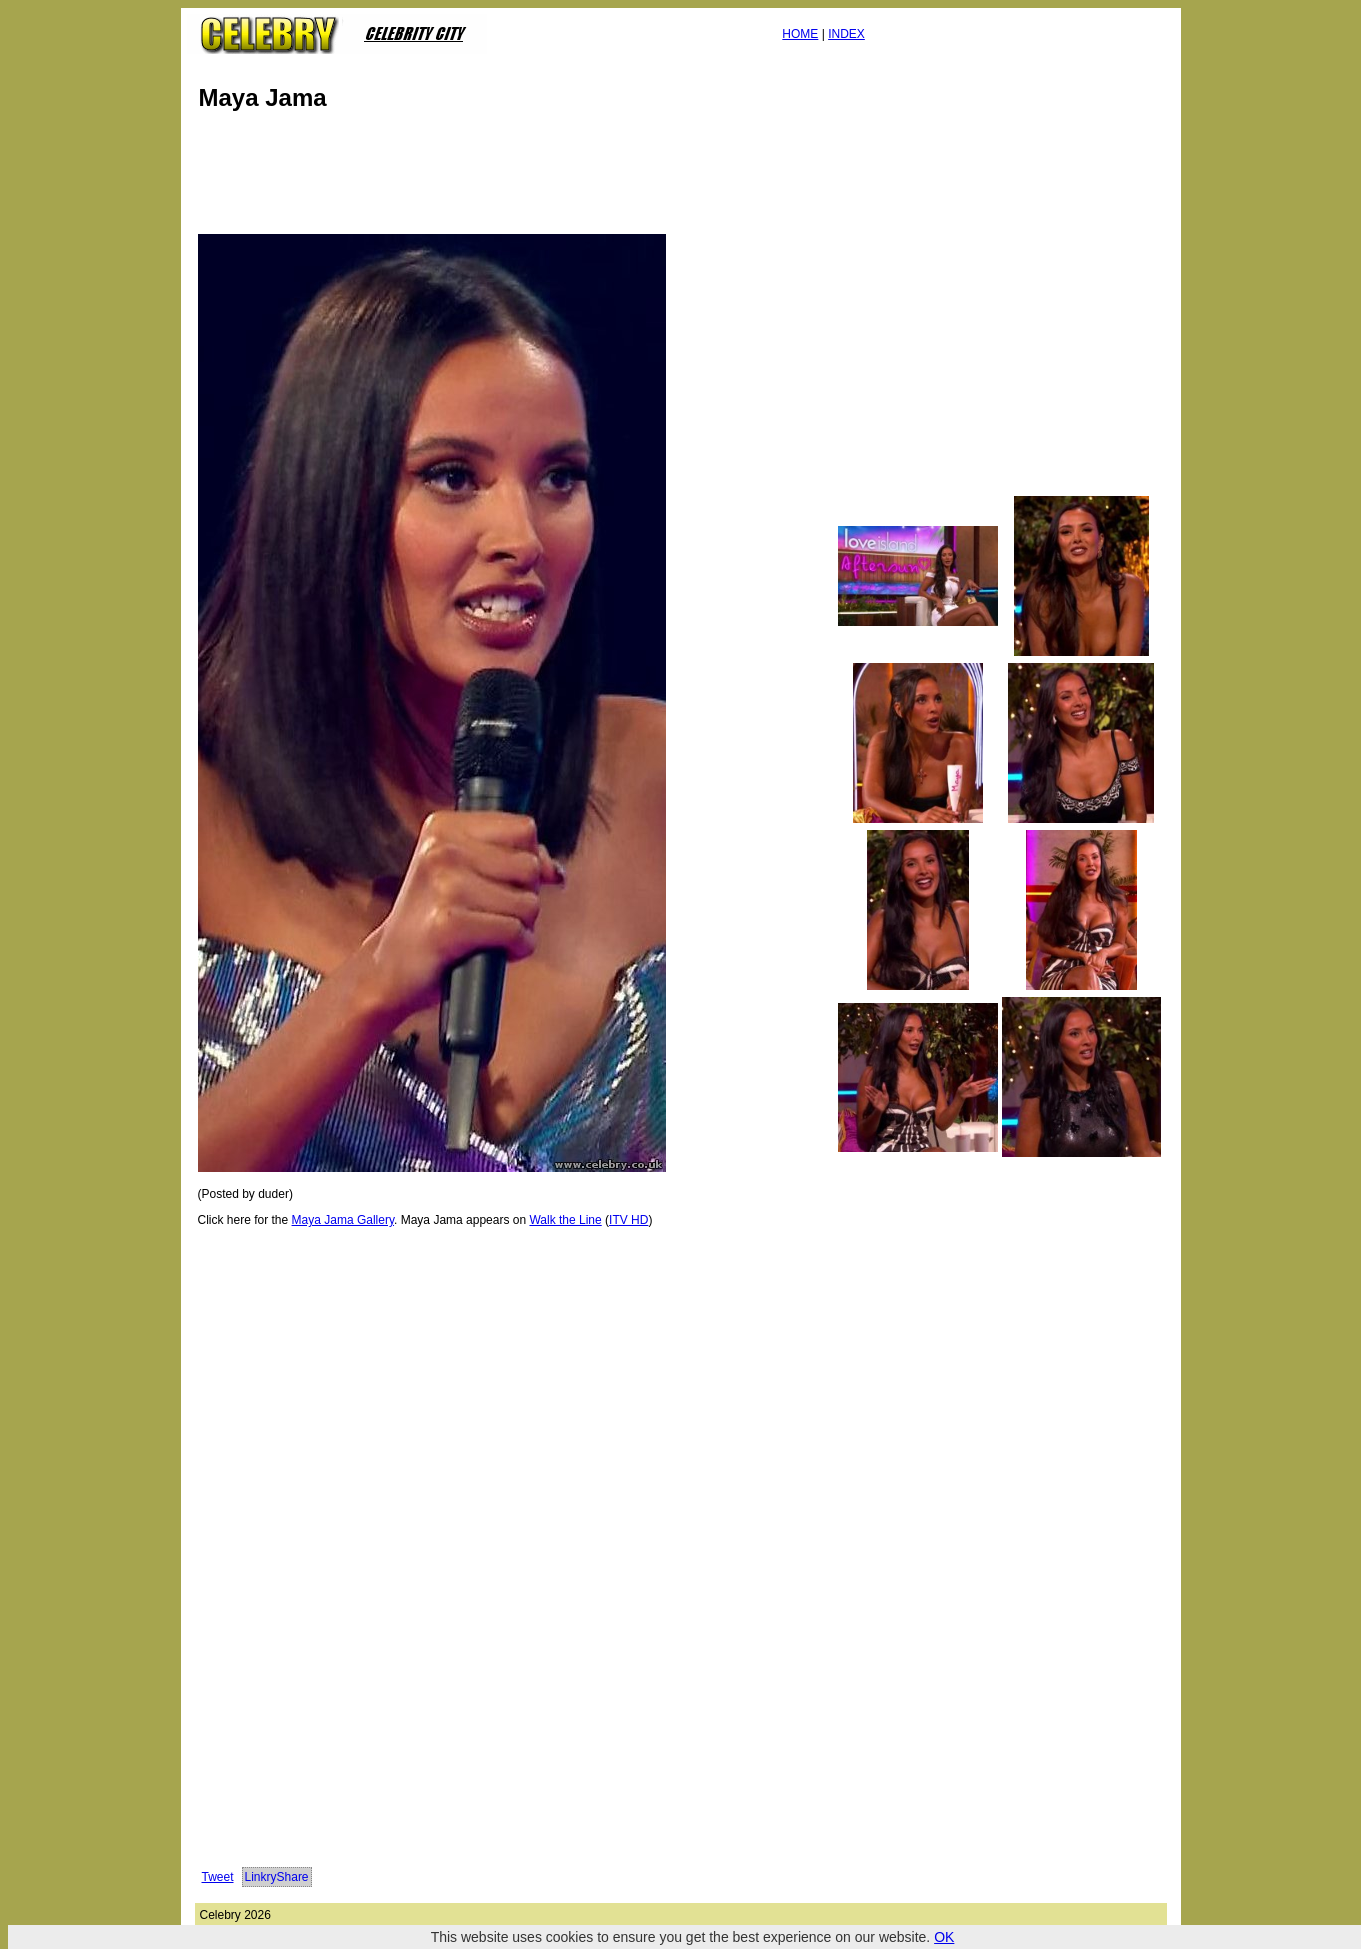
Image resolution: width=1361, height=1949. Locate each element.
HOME (800, 34)
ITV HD (628, 1220)
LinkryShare (277, 1877)
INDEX (846, 34)
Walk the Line (565, 1220)
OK (944, 1937)
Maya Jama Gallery (343, 1220)
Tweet (218, 1877)
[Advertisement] (559, 178)
